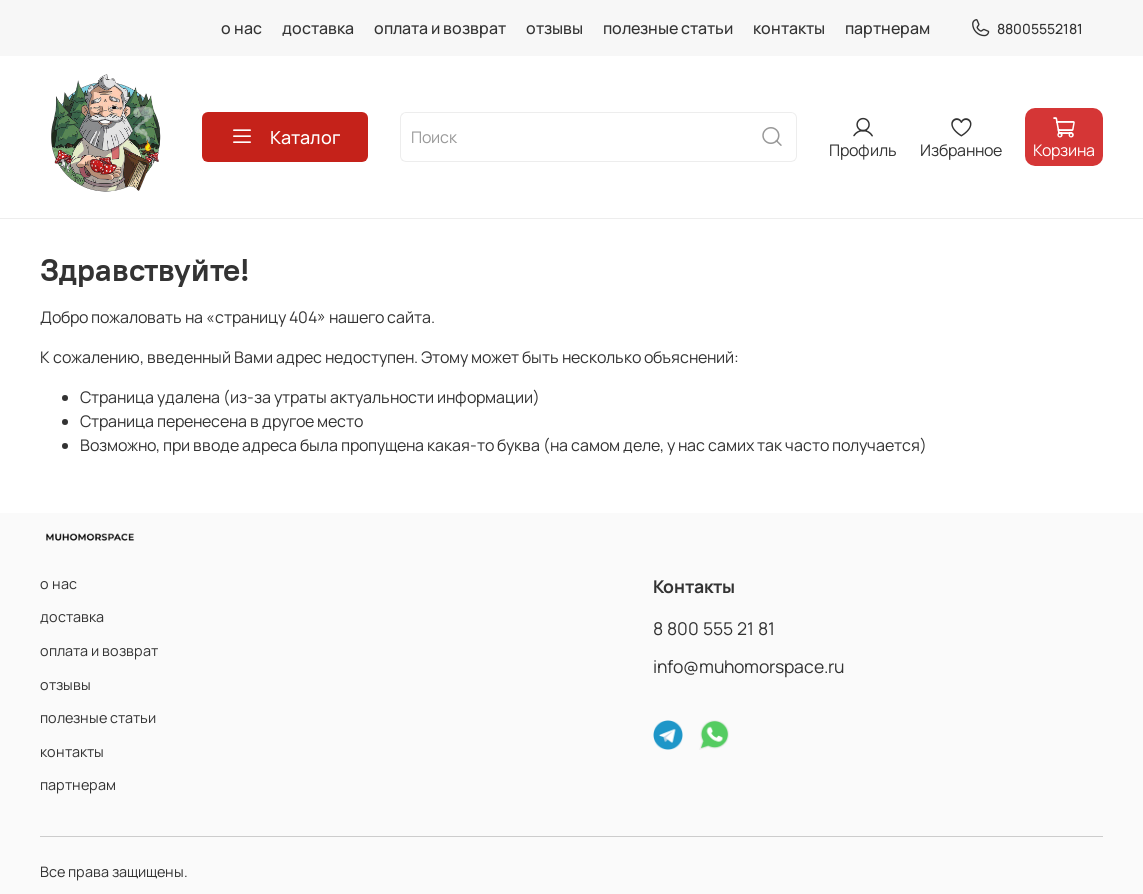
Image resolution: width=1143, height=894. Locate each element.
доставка (318, 28)
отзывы (554, 28)
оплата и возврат (440, 28)
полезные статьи (668, 28)
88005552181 (1026, 28)
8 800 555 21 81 (714, 628)
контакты (789, 28)
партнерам (887, 28)
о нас (241, 28)
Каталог (285, 137)
